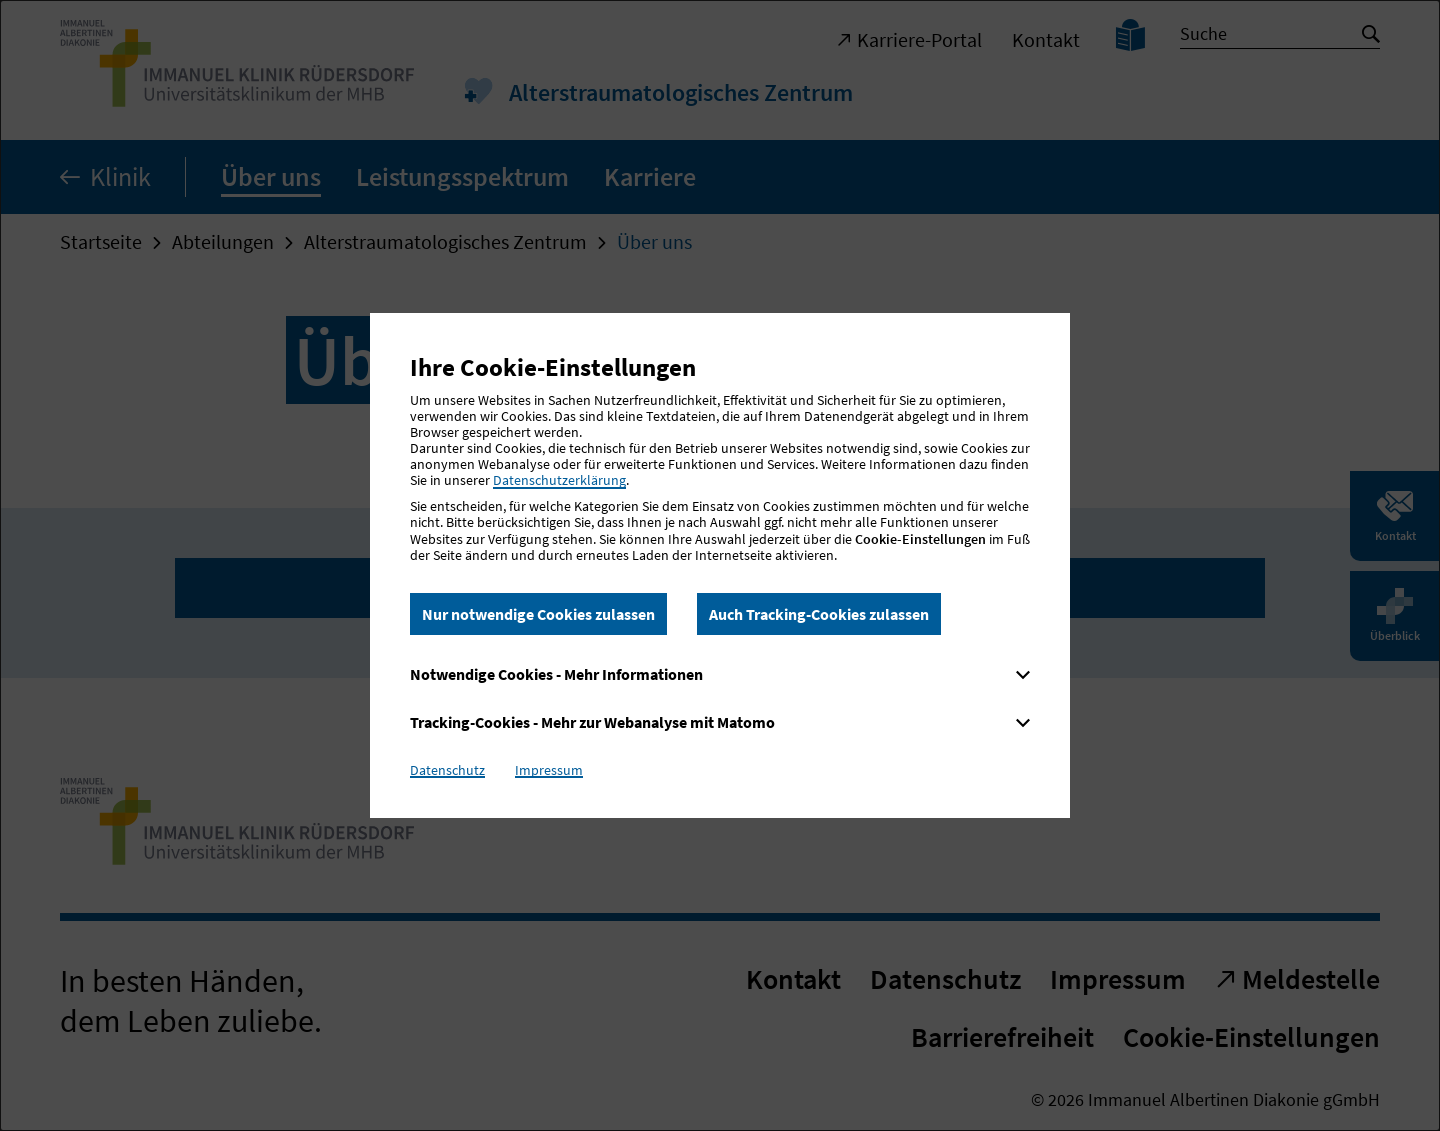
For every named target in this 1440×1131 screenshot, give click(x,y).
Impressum (549, 770)
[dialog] (720, 565)
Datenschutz (447, 770)
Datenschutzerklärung (559, 480)
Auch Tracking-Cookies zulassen (819, 614)
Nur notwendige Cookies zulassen (538, 614)
